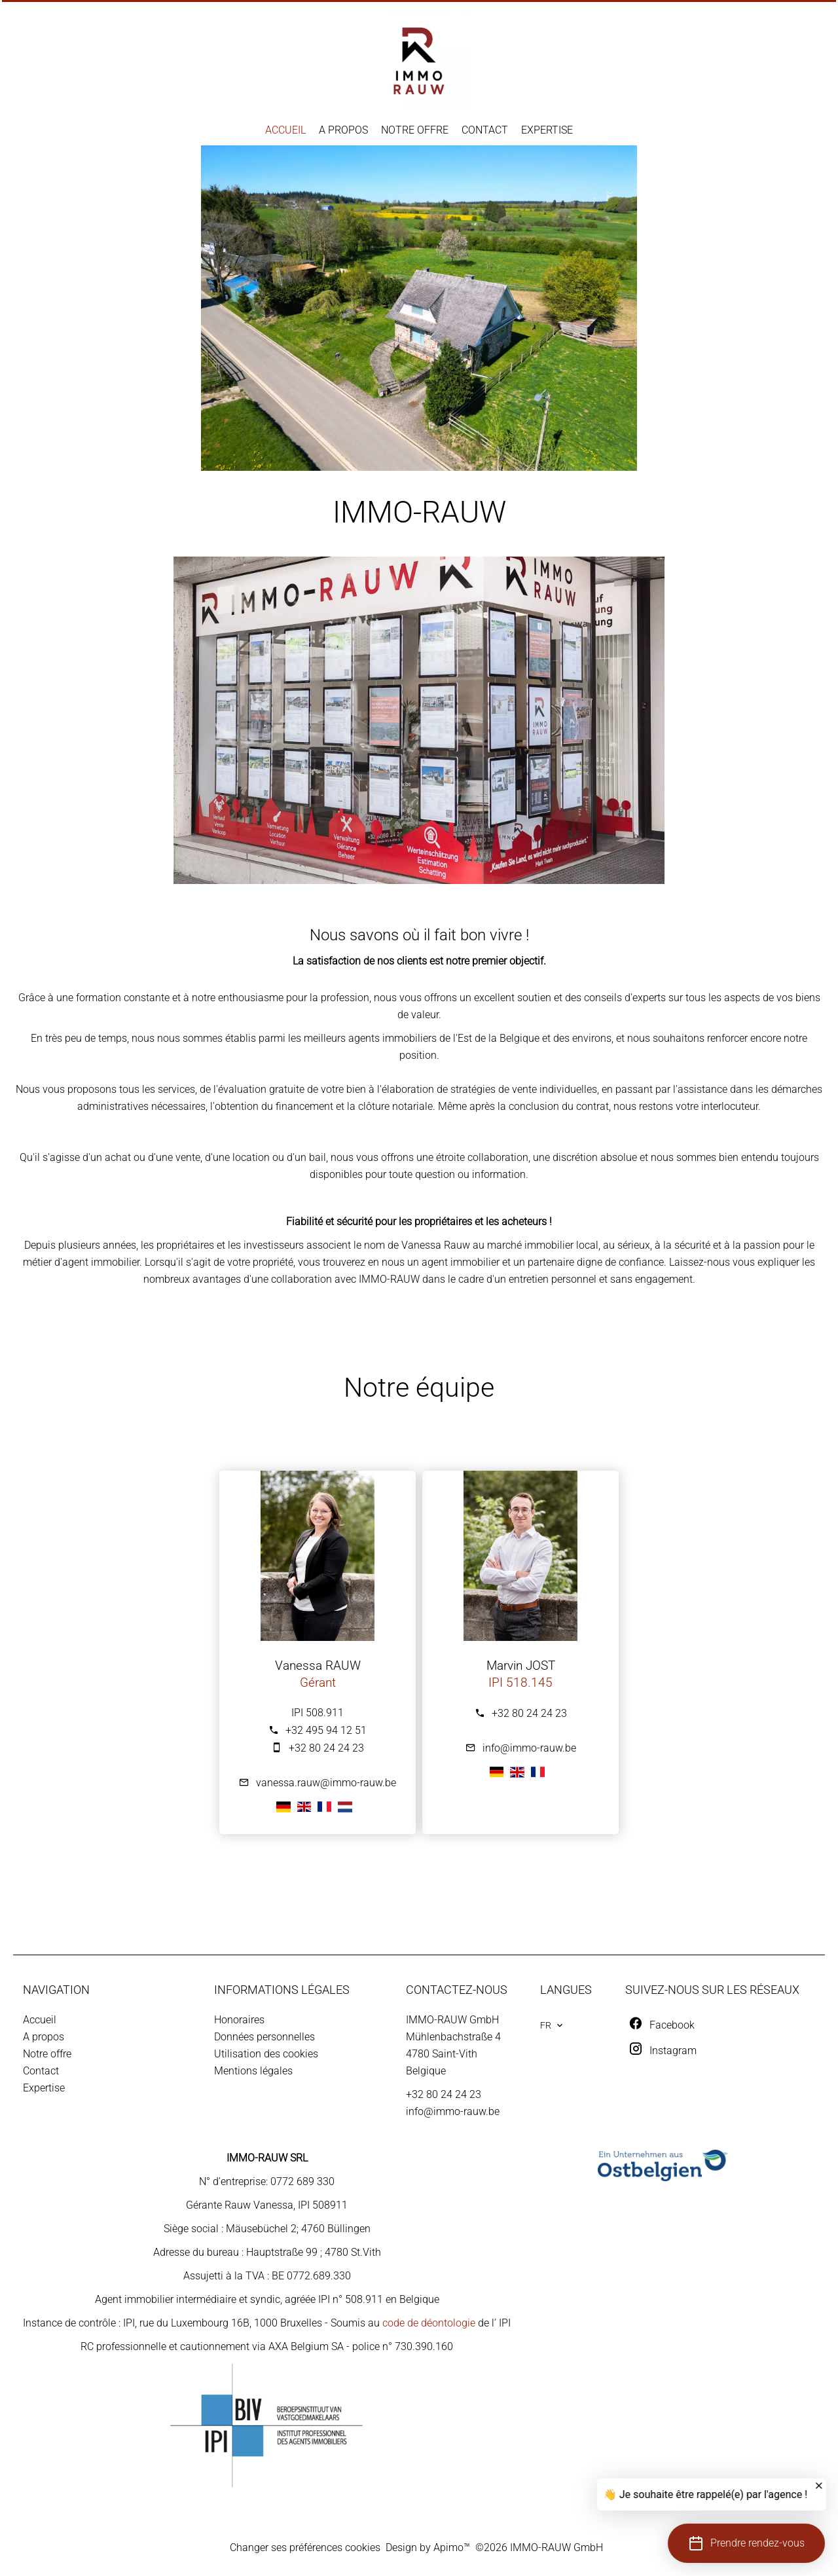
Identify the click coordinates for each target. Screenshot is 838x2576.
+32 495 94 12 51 (326, 1730)
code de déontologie (428, 2323)
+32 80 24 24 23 (326, 1748)
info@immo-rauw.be (529, 1748)
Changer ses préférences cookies (305, 2547)
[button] (746, 2543)
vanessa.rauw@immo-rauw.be (326, 1782)
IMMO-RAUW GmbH (452, 2020)
